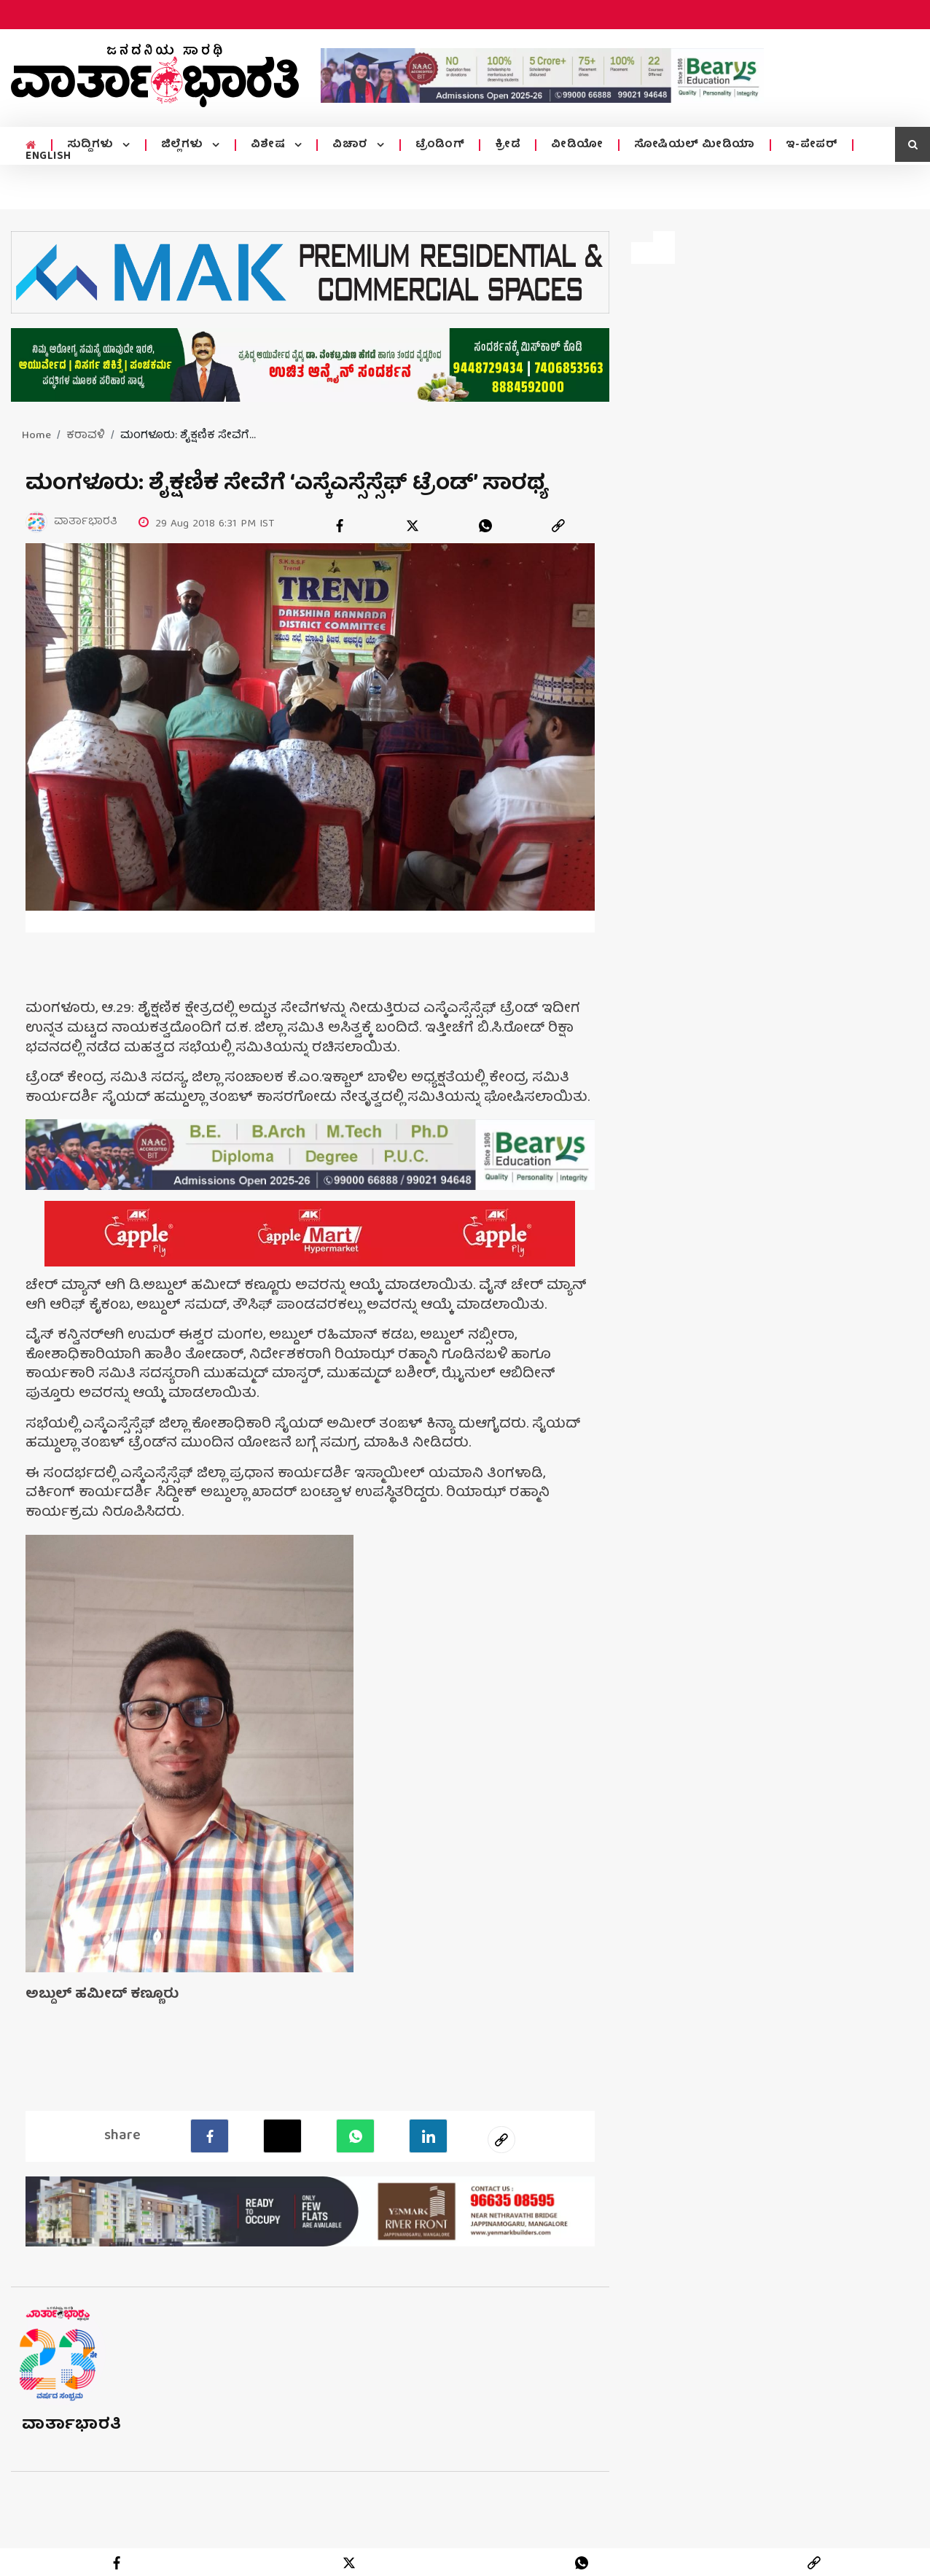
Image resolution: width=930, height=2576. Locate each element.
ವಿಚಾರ (351, 145)
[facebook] (339, 525)
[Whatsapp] (355, 2132)
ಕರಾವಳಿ (85, 436)
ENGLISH (48, 157)
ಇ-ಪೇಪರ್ (812, 145)
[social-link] (501, 2136)
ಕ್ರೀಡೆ (507, 145)
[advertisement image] (542, 75)
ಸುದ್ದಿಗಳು (92, 145)
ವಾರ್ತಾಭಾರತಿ (72, 2422)
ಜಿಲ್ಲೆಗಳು (184, 145)
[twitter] (412, 525)
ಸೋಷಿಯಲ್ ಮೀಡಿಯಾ (694, 145)
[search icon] (912, 144)
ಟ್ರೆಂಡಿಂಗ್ (440, 145)
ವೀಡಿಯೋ (577, 145)
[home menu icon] (31, 145)
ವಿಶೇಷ (270, 145)
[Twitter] (282, 2132)
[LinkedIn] (428, 2132)
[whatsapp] (485, 525)
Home (36, 436)
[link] (558, 525)
